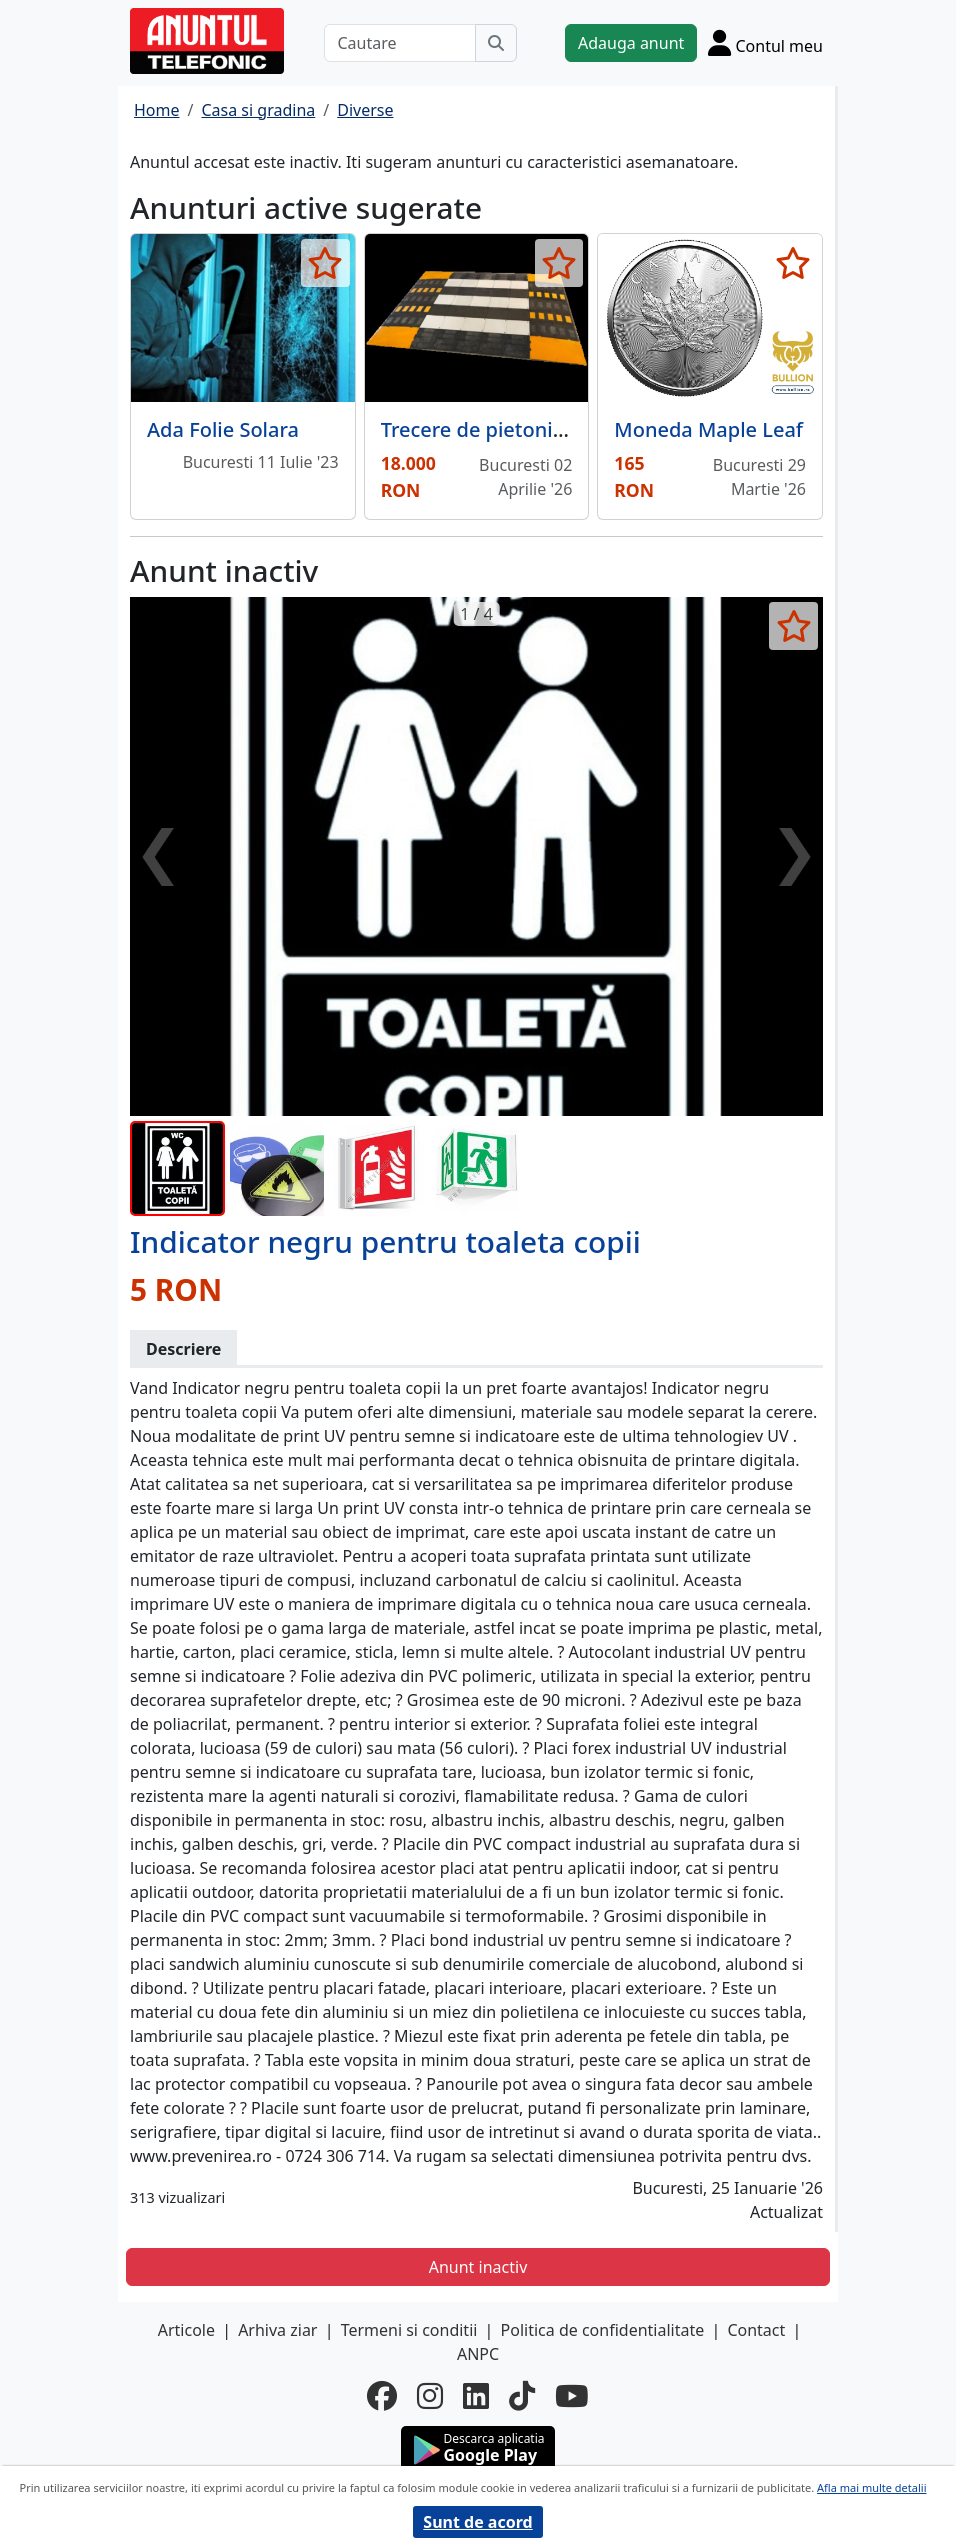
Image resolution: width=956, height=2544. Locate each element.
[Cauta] (496, 43)
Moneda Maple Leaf (708, 429)
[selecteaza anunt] (325, 263)
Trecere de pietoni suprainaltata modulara (582, 429)
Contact (756, 2330)
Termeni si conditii (409, 2330)
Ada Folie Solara (223, 429)
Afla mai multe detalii (871, 2487)
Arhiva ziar (277, 2330)
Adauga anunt (631, 43)
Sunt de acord (477, 2522)
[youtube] (572, 2396)
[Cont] (765, 42)
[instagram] (430, 2396)
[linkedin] (476, 2396)
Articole (186, 2330)
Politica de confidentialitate (603, 2330)
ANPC (478, 2354)
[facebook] (382, 2396)
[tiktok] (522, 2396)
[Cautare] (400, 43)
